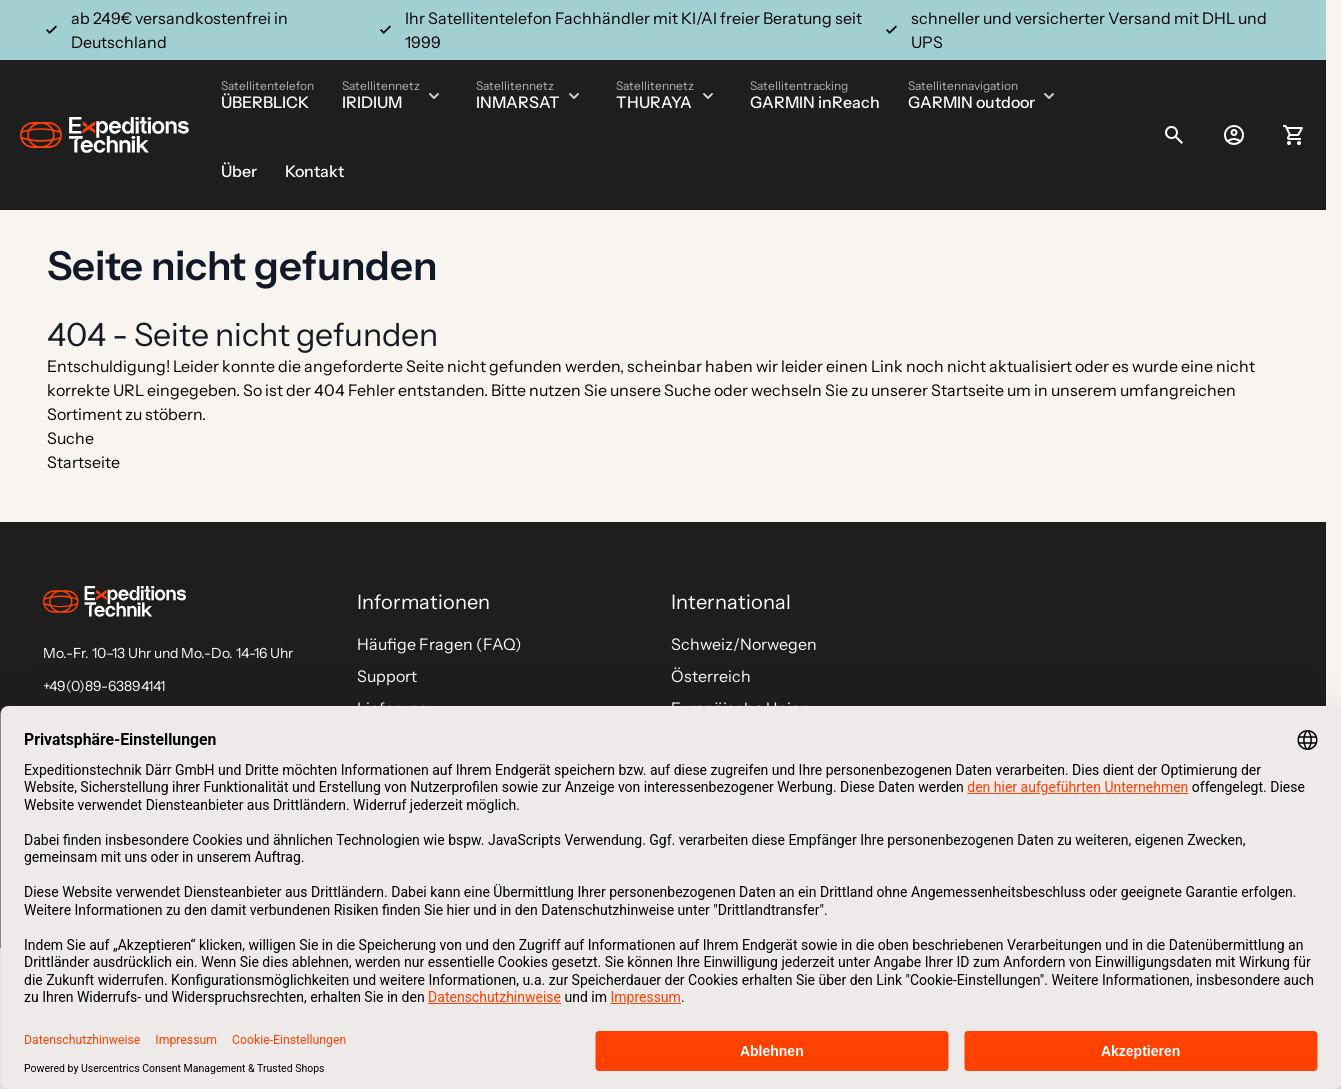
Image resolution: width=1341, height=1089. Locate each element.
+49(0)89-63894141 (104, 686)
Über (239, 171)
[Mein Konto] (1234, 135)
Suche (687, 390)
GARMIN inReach (815, 102)
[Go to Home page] (104, 135)
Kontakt (314, 171)
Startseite (967, 390)
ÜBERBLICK (265, 102)
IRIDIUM (372, 102)
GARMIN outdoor (971, 102)
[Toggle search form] (1174, 135)
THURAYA (654, 102)
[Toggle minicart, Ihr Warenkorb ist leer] (1294, 135)
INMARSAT (518, 102)
